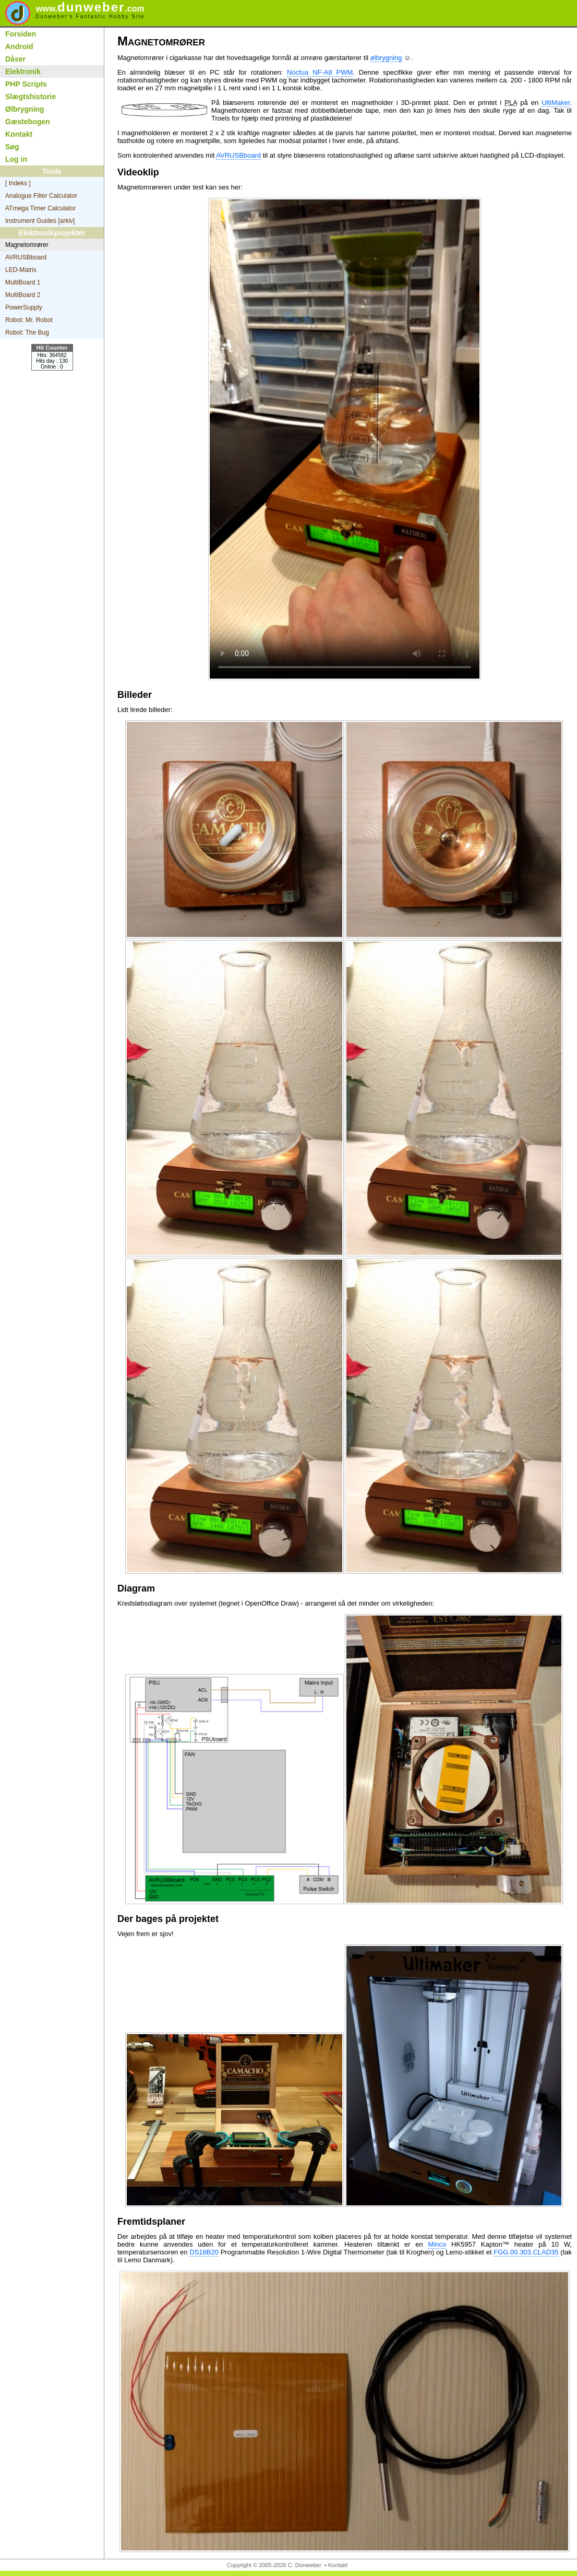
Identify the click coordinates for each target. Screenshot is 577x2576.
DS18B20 (204, 2252)
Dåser (15, 59)
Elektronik (23, 71)
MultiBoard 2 (22, 295)
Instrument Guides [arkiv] (40, 220)
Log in (16, 159)
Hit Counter (52, 348)
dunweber (90, 7)
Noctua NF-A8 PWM (320, 72)
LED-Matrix (21, 270)
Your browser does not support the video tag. (344, 439)
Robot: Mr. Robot (29, 320)
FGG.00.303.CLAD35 (526, 2252)
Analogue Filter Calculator (41, 195)
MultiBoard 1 (22, 282)
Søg (12, 147)
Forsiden (20, 34)
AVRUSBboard (25, 257)
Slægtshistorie (30, 96)
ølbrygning (386, 58)
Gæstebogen (27, 121)
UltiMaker (556, 102)
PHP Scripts (26, 84)
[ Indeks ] (18, 183)
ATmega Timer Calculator (40, 208)
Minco (437, 2244)
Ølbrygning (24, 109)
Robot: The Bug (27, 332)
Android (19, 46)
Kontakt (18, 134)
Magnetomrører (27, 244)
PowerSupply (23, 307)
